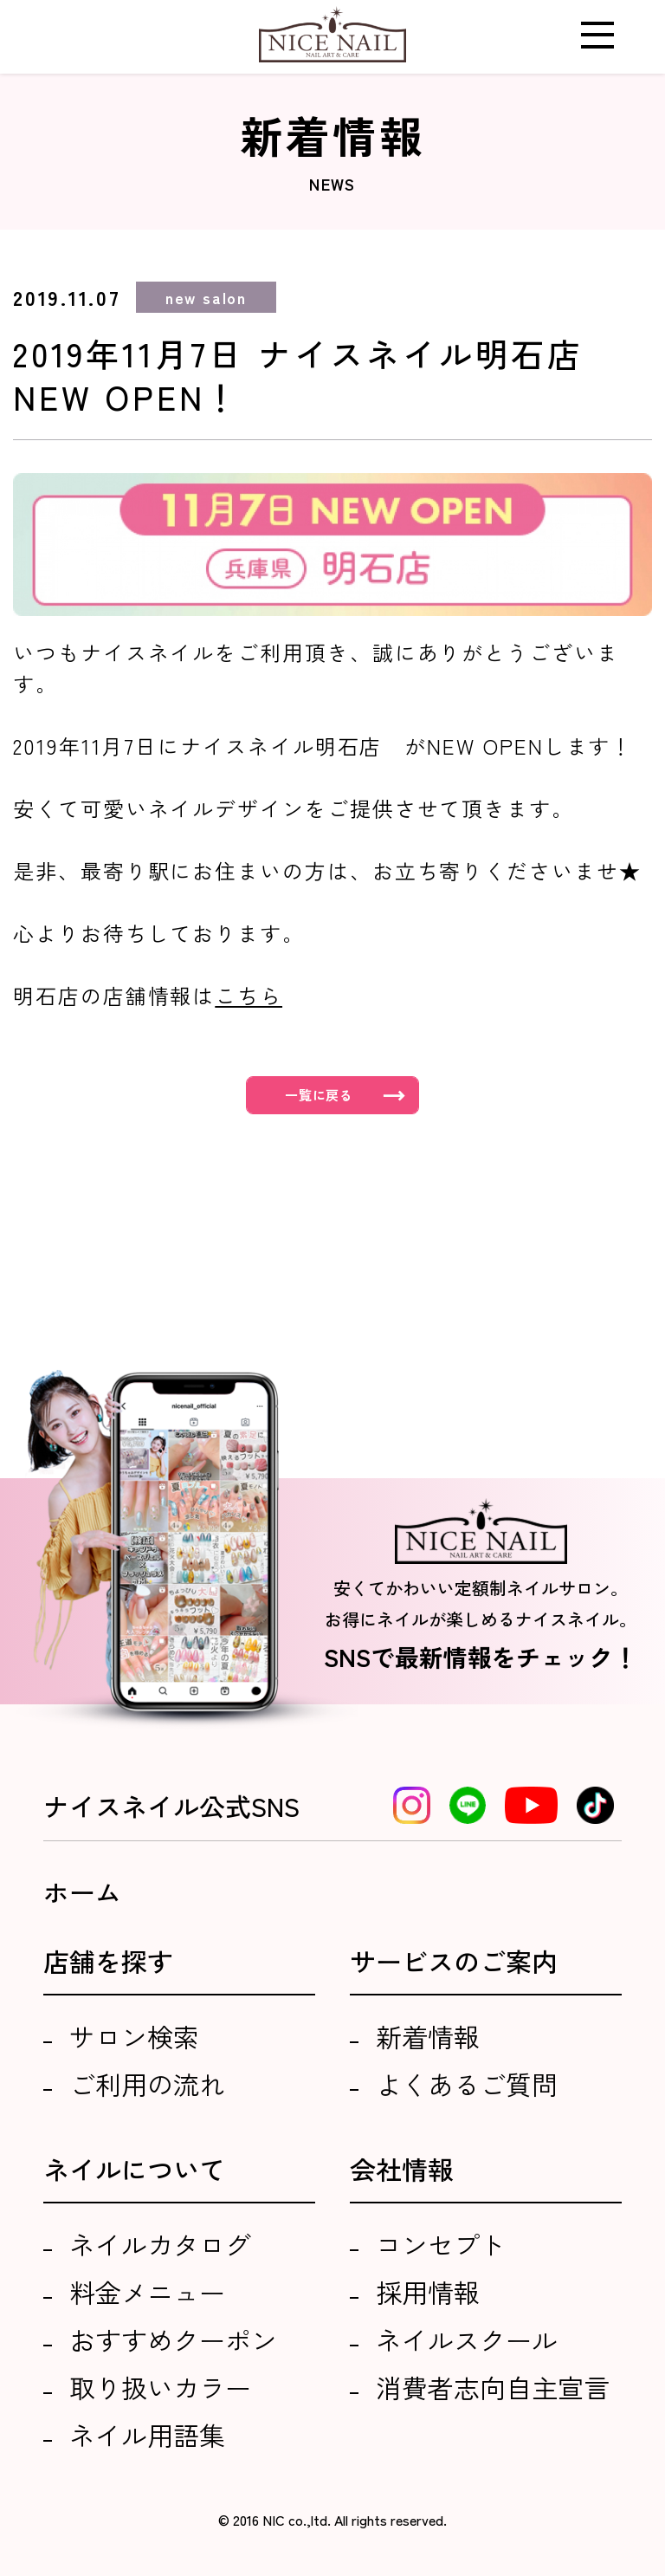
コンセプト (441, 2244)
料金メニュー (147, 2292)
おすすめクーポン (173, 2339)
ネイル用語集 (147, 2435)
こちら (248, 995)
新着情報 (428, 2036)
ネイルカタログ (160, 2244)
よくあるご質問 (467, 2084)
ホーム (82, 1891)
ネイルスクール (467, 2339)
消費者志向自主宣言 (493, 2387)
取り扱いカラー (160, 2387)
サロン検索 (134, 2036)
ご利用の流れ (147, 2084)
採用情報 (428, 2292)
